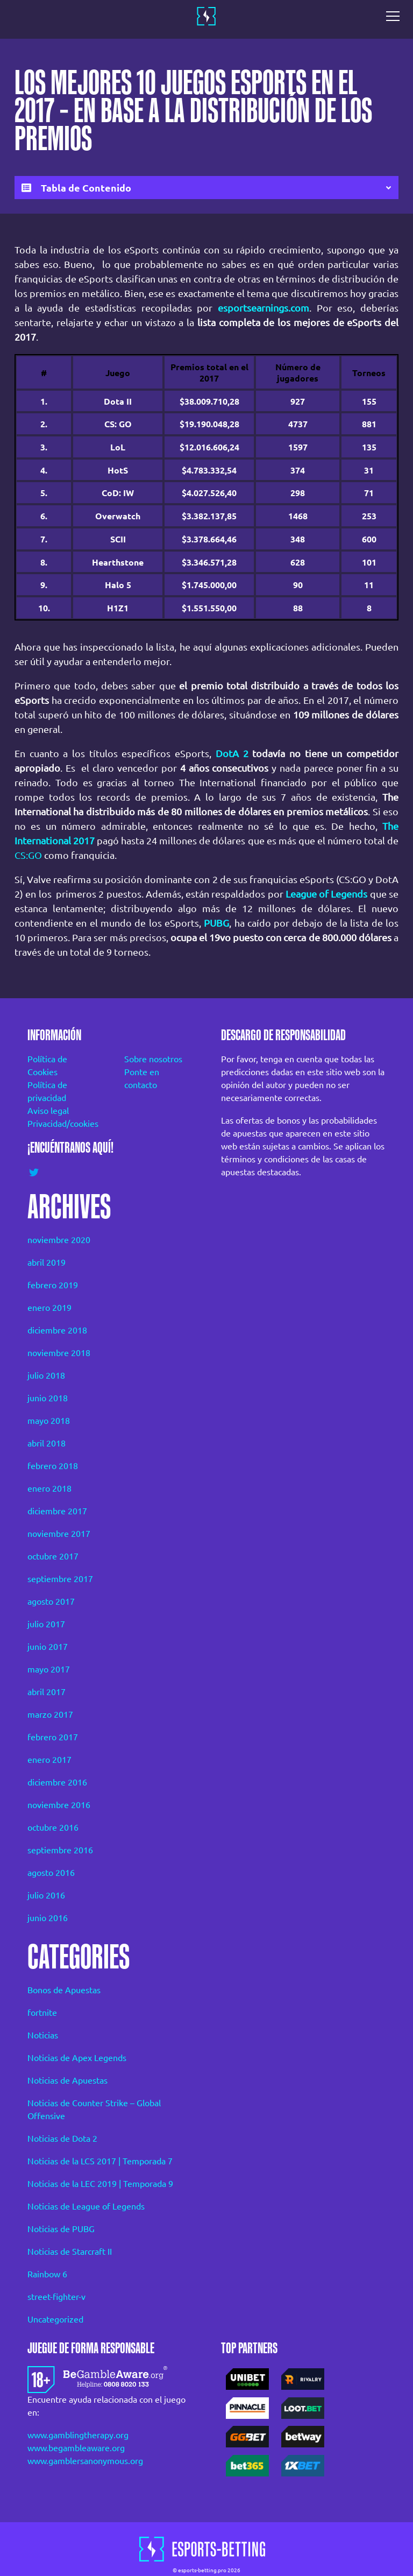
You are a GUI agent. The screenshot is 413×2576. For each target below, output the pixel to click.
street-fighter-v (56, 2297)
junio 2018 (47, 1398)
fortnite (42, 2012)
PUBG (216, 923)
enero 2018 (49, 1488)
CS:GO (28, 855)
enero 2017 (49, 1760)
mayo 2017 (48, 1669)
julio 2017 (46, 1624)
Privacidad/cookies (61, 1123)
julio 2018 (46, 1375)
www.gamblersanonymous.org (85, 2461)
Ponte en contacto (141, 1078)
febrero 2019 (52, 1285)
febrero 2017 (52, 1737)
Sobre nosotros (153, 1059)
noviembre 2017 (58, 1533)
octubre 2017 (53, 1556)
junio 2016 (47, 1918)
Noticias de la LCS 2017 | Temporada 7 (100, 2161)
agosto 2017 (51, 1601)
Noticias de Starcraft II (69, 2251)
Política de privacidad (47, 1091)
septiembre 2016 (60, 1850)
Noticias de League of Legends (86, 2206)
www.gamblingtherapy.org (78, 2435)
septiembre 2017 (60, 1579)
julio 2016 (46, 1895)
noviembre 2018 (58, 1353)
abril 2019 (46, 1262)
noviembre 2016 (58, 1805)
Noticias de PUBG (61, 2229)
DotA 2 (232, 753)
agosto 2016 (51, 1873)
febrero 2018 (52, 1466)
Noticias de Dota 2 (62, 2138)
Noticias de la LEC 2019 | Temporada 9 (100, 2184)
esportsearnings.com (263, 307)
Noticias (42, 2035)
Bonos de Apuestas (64, 1990)
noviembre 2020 (58, 1240)
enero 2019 (49, 1307)
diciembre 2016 (57, 1782)
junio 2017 (47, 1647)
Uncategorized (55, 2319)
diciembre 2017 (57, 1511)
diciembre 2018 (57, 1330)
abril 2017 (46, 1692)
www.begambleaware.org (76, 2448)
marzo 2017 (50, 1714)
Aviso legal (48, 1111)
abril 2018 (46, 1443)
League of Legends (327, 893)
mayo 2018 (48, 1420)
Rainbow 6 (47, 2274)
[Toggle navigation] (396, 16)
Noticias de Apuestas (67, 2080)
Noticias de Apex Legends (76, 2058)
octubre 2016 (53, 1827)
